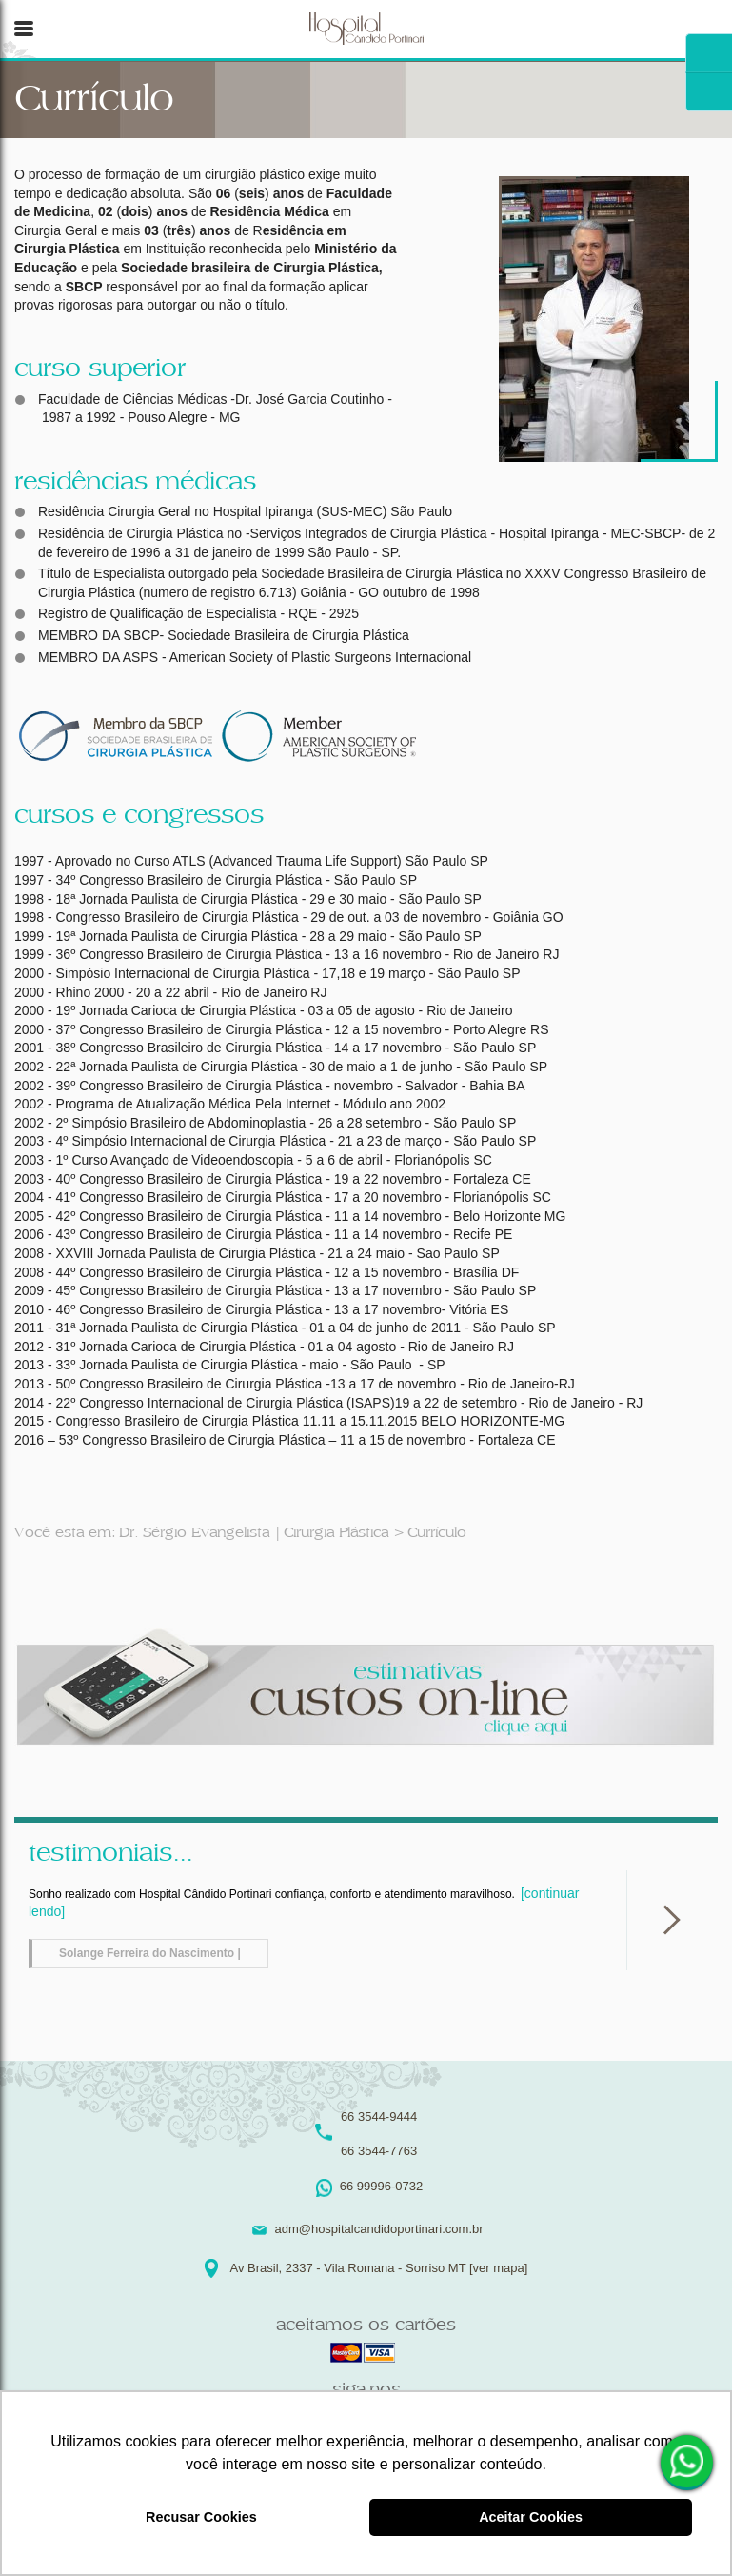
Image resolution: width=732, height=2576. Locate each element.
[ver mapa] (498, 2268)
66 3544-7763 (379, 2151)
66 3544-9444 (379, 2116)
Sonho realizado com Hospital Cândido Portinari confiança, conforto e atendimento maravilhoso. (304, 1927)
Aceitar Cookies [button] (531, 2517)
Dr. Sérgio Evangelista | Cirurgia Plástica (253, 1533)
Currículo (436, 1533)
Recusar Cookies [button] (201, 2517)
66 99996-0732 (689, 2462)
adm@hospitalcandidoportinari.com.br (378, 2229)
